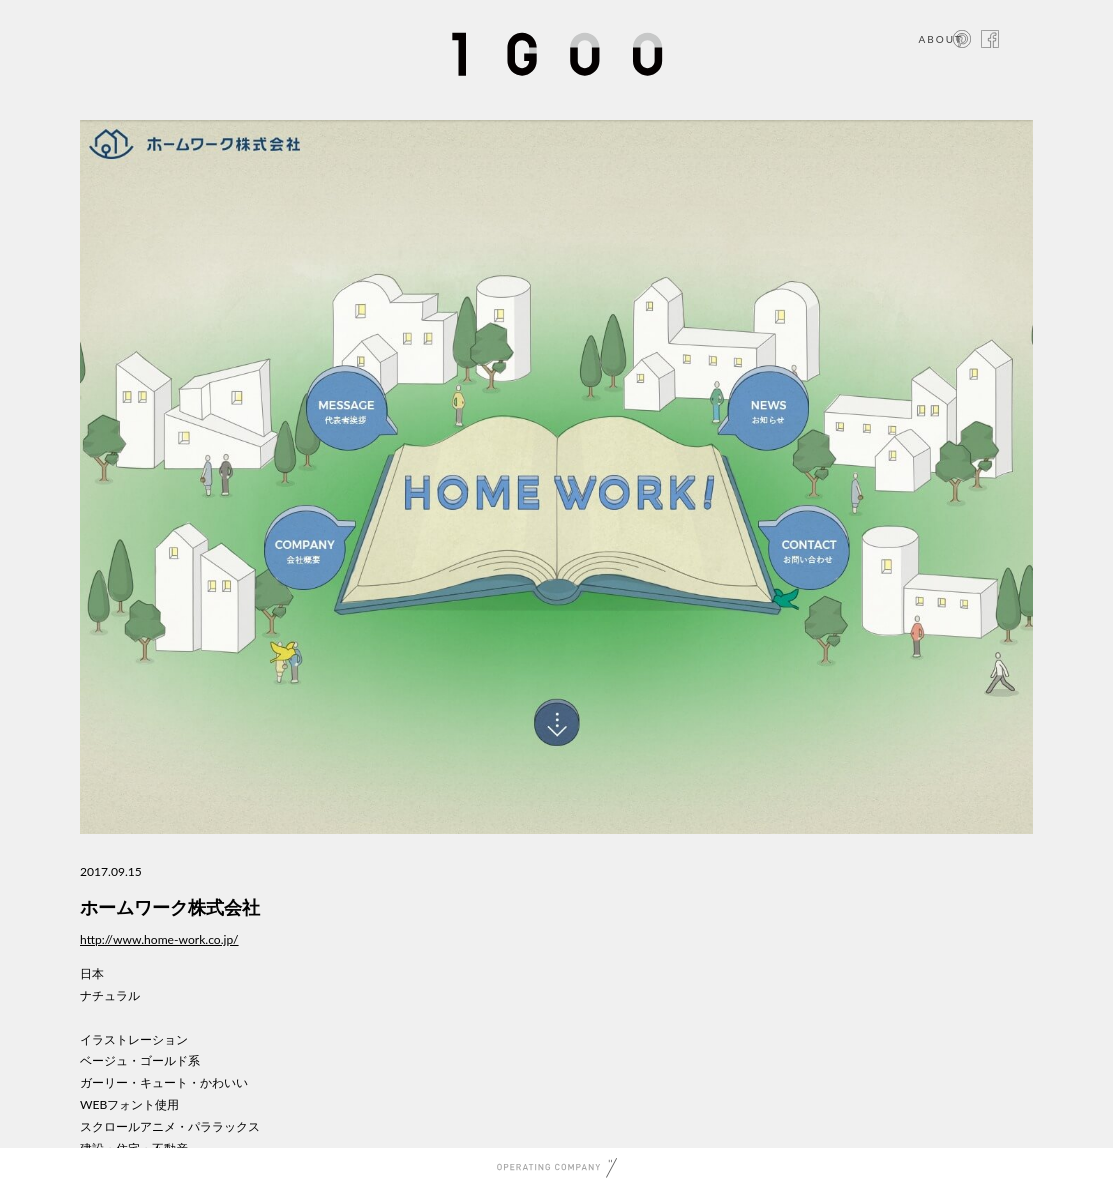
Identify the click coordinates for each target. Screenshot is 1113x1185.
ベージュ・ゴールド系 (140, 1060)
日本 (92, 973)
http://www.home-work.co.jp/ (159, 939)
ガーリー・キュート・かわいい (164, 1082)
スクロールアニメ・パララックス (170, 1126)
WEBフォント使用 (129, 1104)
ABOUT (940, 39)
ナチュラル (110, 995)
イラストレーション (134, 1039)
